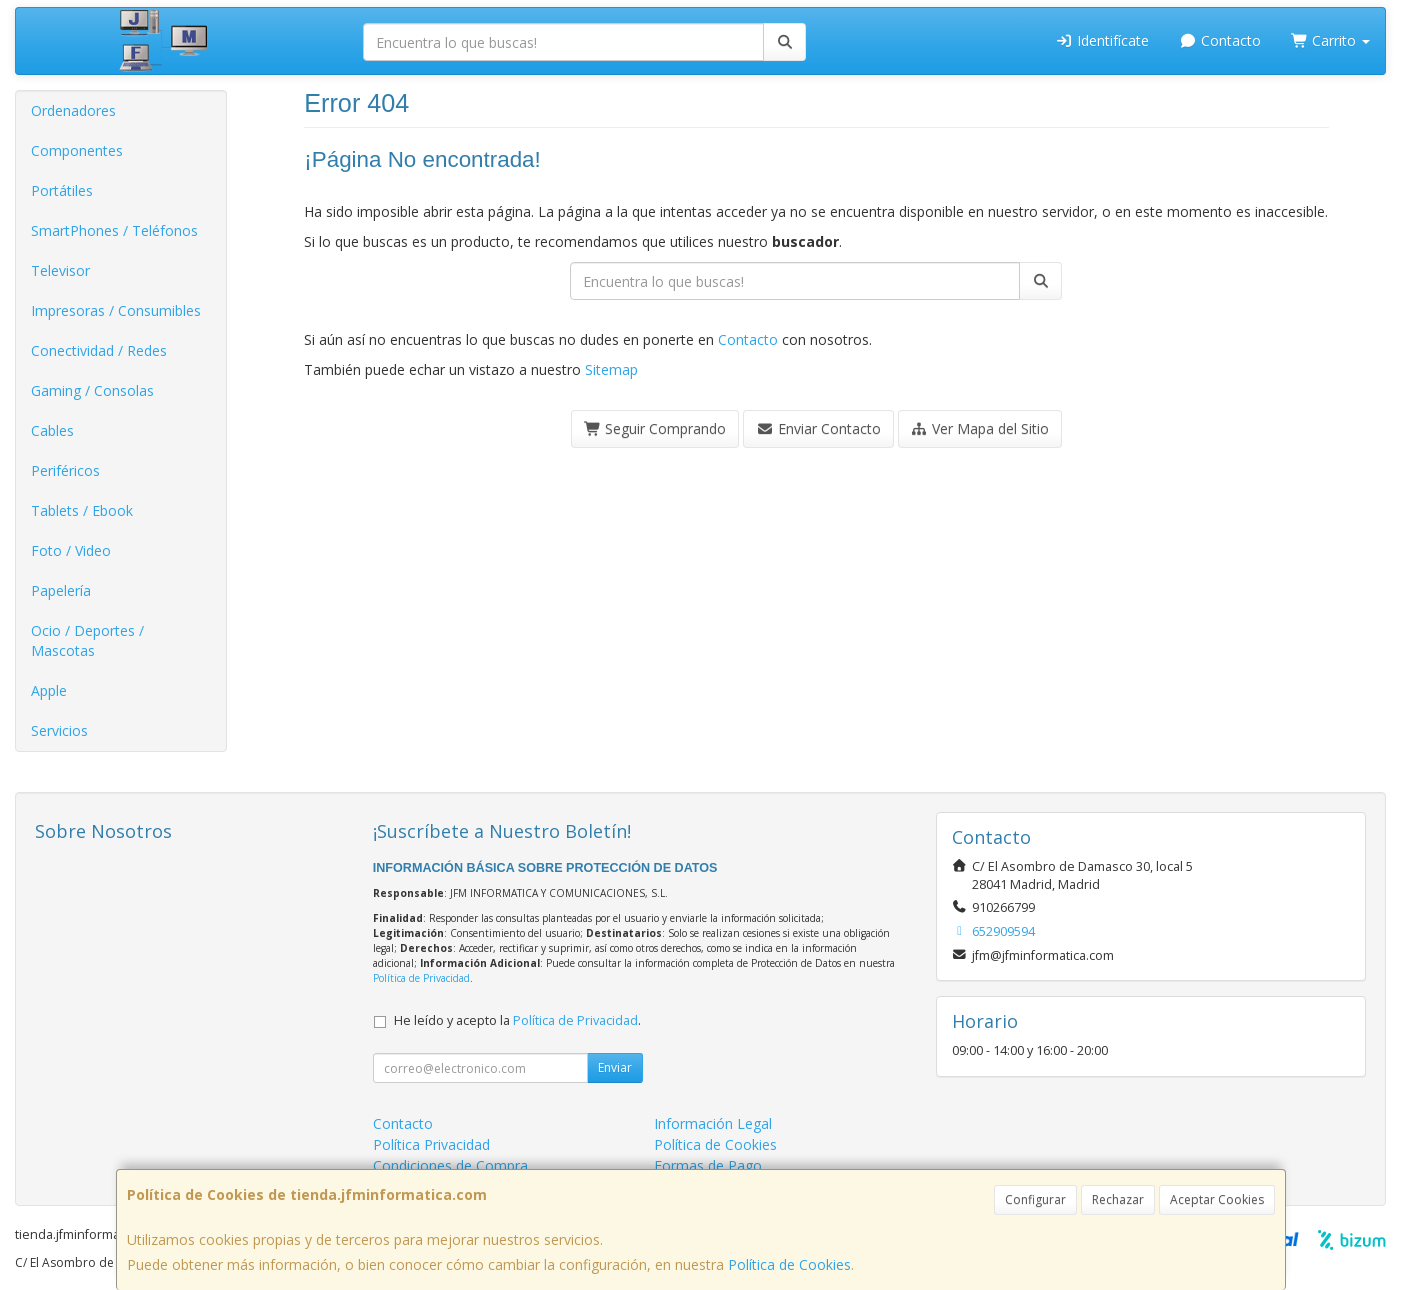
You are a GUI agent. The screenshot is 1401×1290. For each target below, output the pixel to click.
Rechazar (1118, 1199)
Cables (52, 430)
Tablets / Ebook (82, 510)
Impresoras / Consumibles (116, 310)
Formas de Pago (708, 1165)
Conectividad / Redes (99, 350)
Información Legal (713, 1123)
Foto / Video (71, 550)
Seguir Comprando (655, 428)
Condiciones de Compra (450, 1165)
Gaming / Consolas (92, 390)
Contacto (1220, 40)
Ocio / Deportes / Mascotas (87, 640)
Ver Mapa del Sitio (980, 428)
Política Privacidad (431, 1144)
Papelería (61, 590)
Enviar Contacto (818, 428)
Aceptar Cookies (1217, 1199)
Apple (49, 690)
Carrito (1331, 40)
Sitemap (611, 369)
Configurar (1035, 1199)
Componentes (77, 150)
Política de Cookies (789, 1264)
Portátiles (62, 190)
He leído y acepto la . (517, 1020)
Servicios (59, 730)
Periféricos (65, 470)
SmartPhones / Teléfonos (114, 230)
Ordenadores (73, 110)
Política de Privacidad (421, 978)
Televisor (60, 270)
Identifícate (1103, 40)
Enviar (615, 1067)
